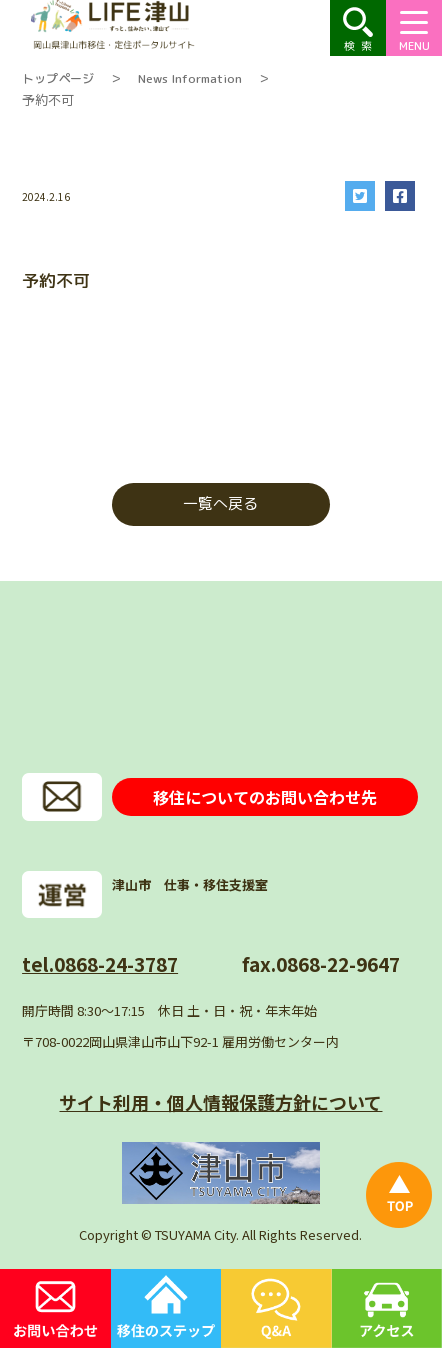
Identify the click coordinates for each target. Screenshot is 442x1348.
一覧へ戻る (220, 503)
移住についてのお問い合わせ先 (265, 797)
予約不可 (48, 99)
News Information (190, 78)
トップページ (58, 78)
